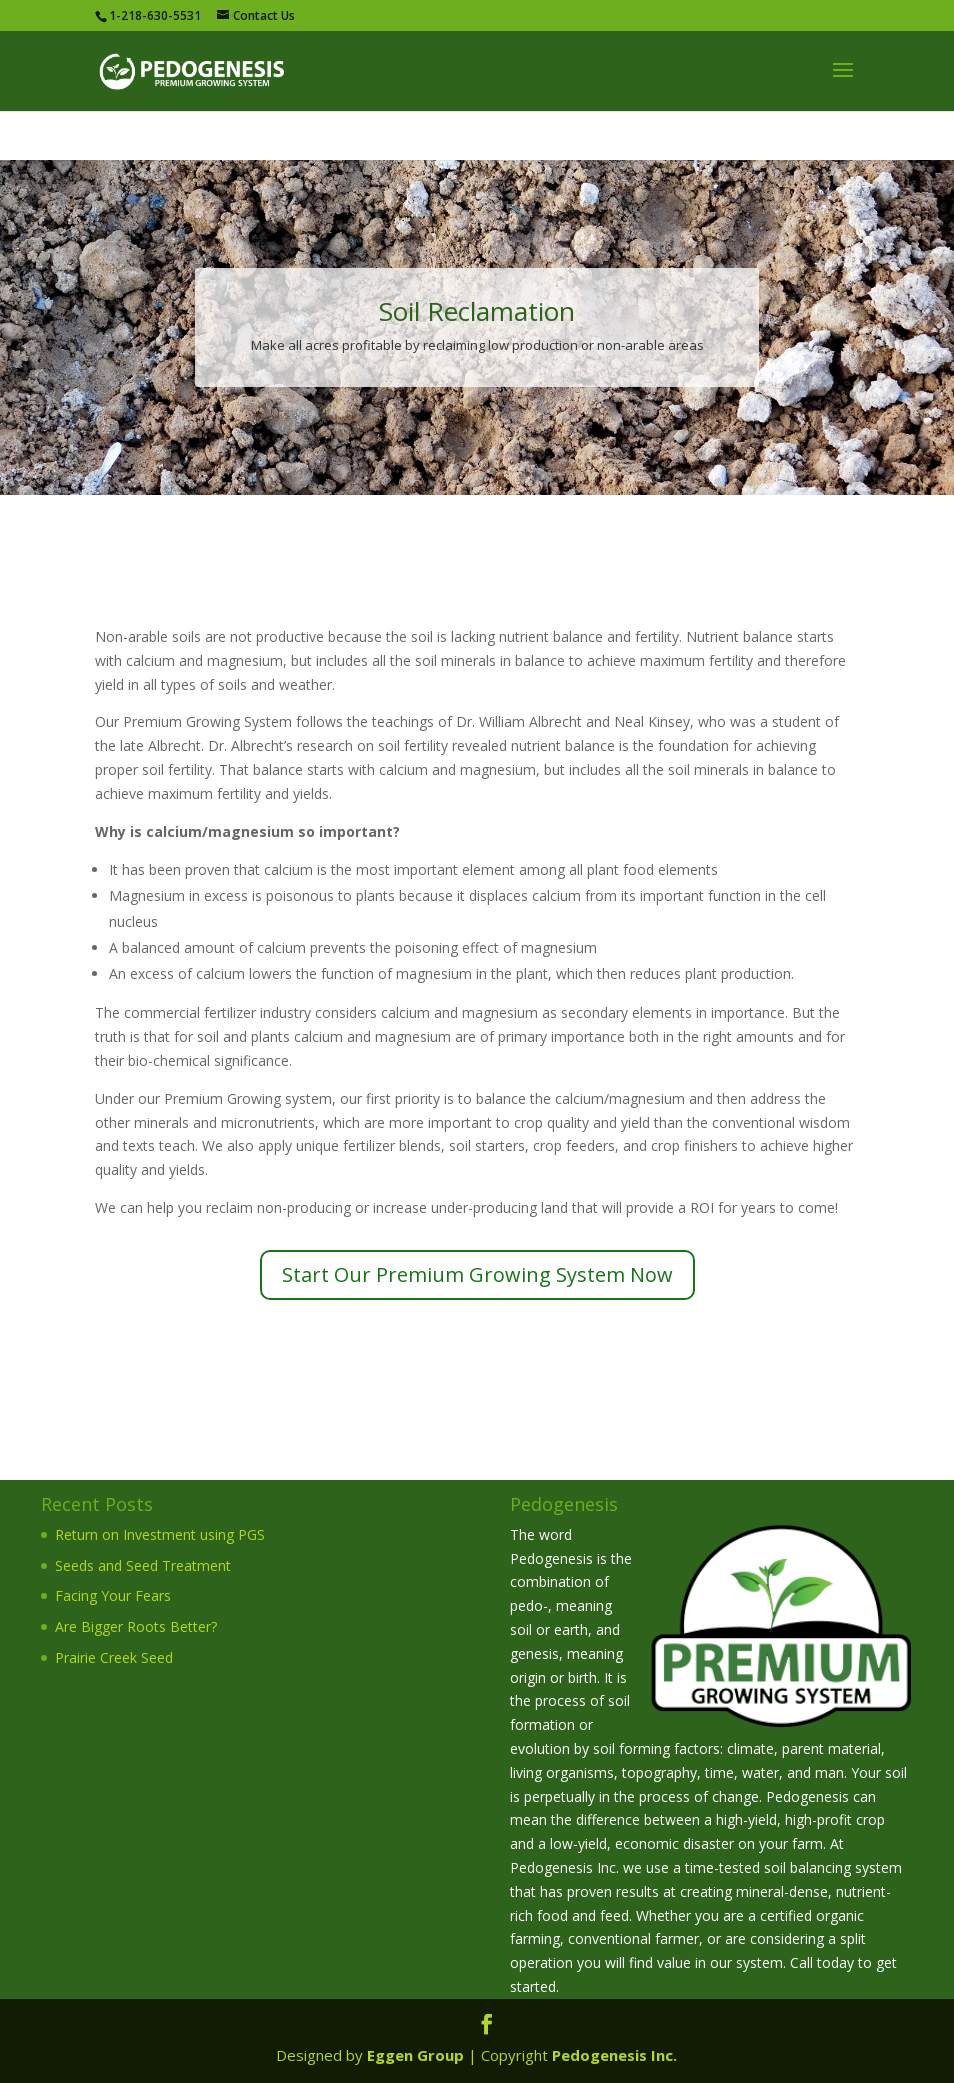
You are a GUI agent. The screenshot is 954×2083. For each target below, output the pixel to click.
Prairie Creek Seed (114, 1657)
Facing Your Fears (113, 1595)
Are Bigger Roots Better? (136, 1626)
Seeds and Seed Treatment (143, 1565)
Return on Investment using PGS (160, 1534)
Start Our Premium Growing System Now (477, 1274)
